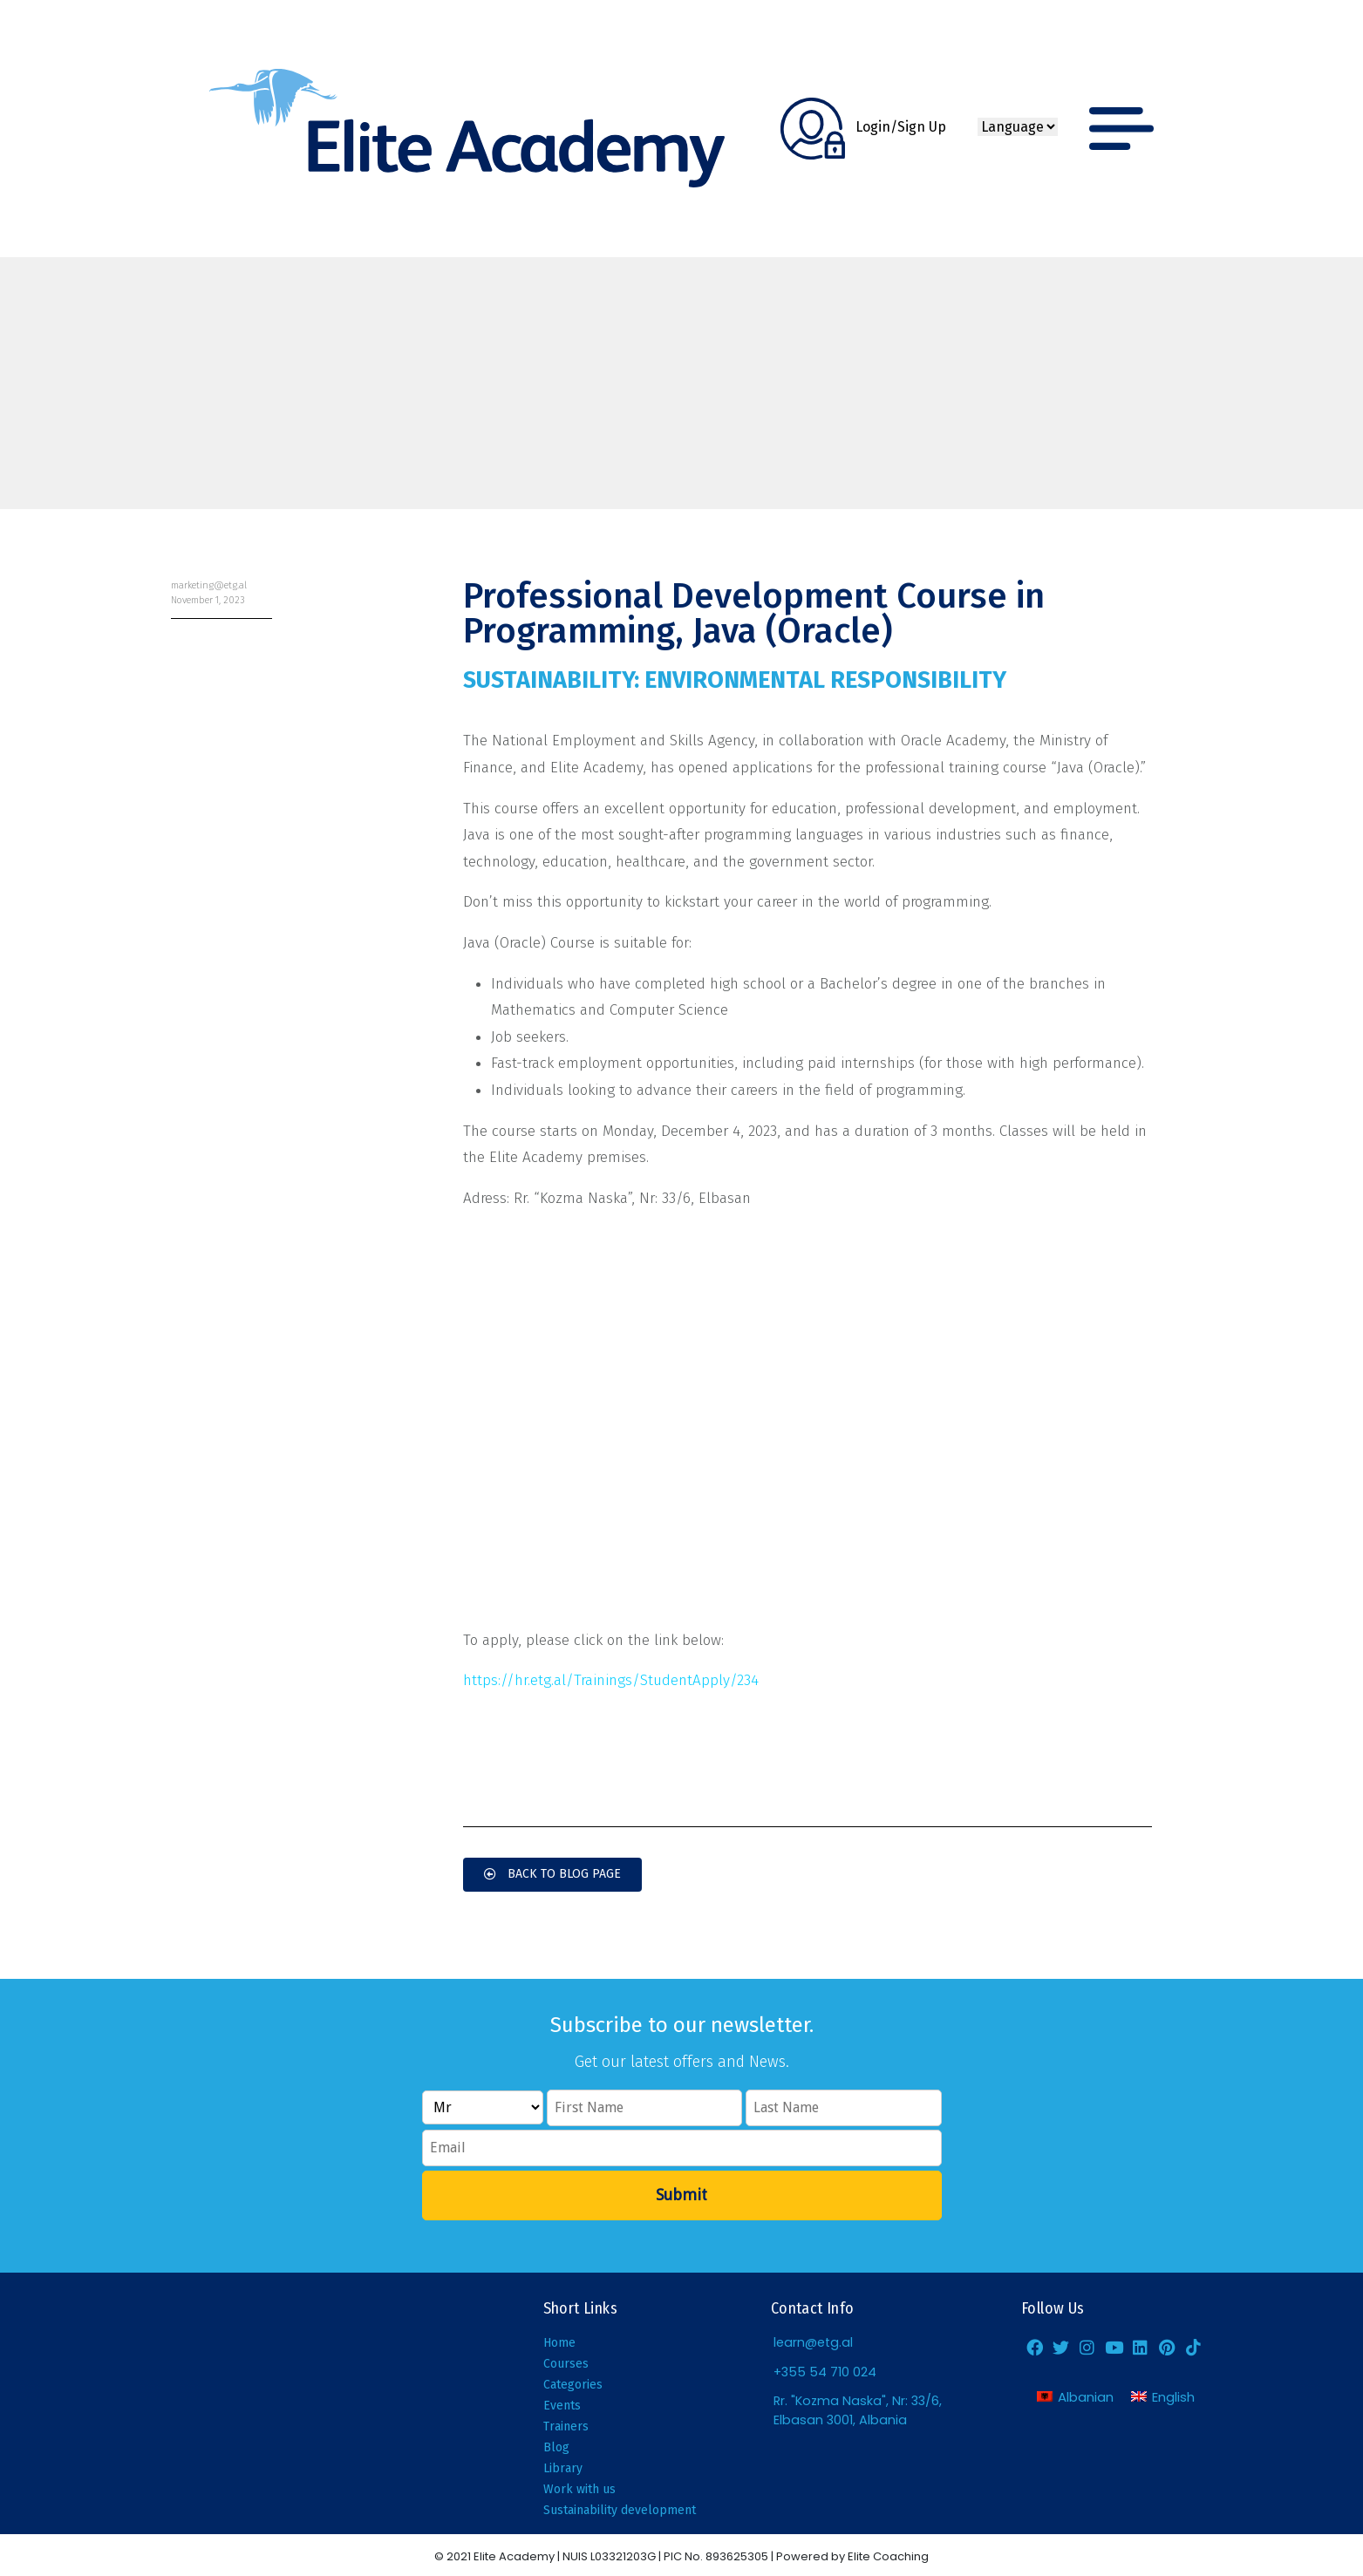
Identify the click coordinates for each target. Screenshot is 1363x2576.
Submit (681, 2194)
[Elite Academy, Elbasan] (237, 2403)
